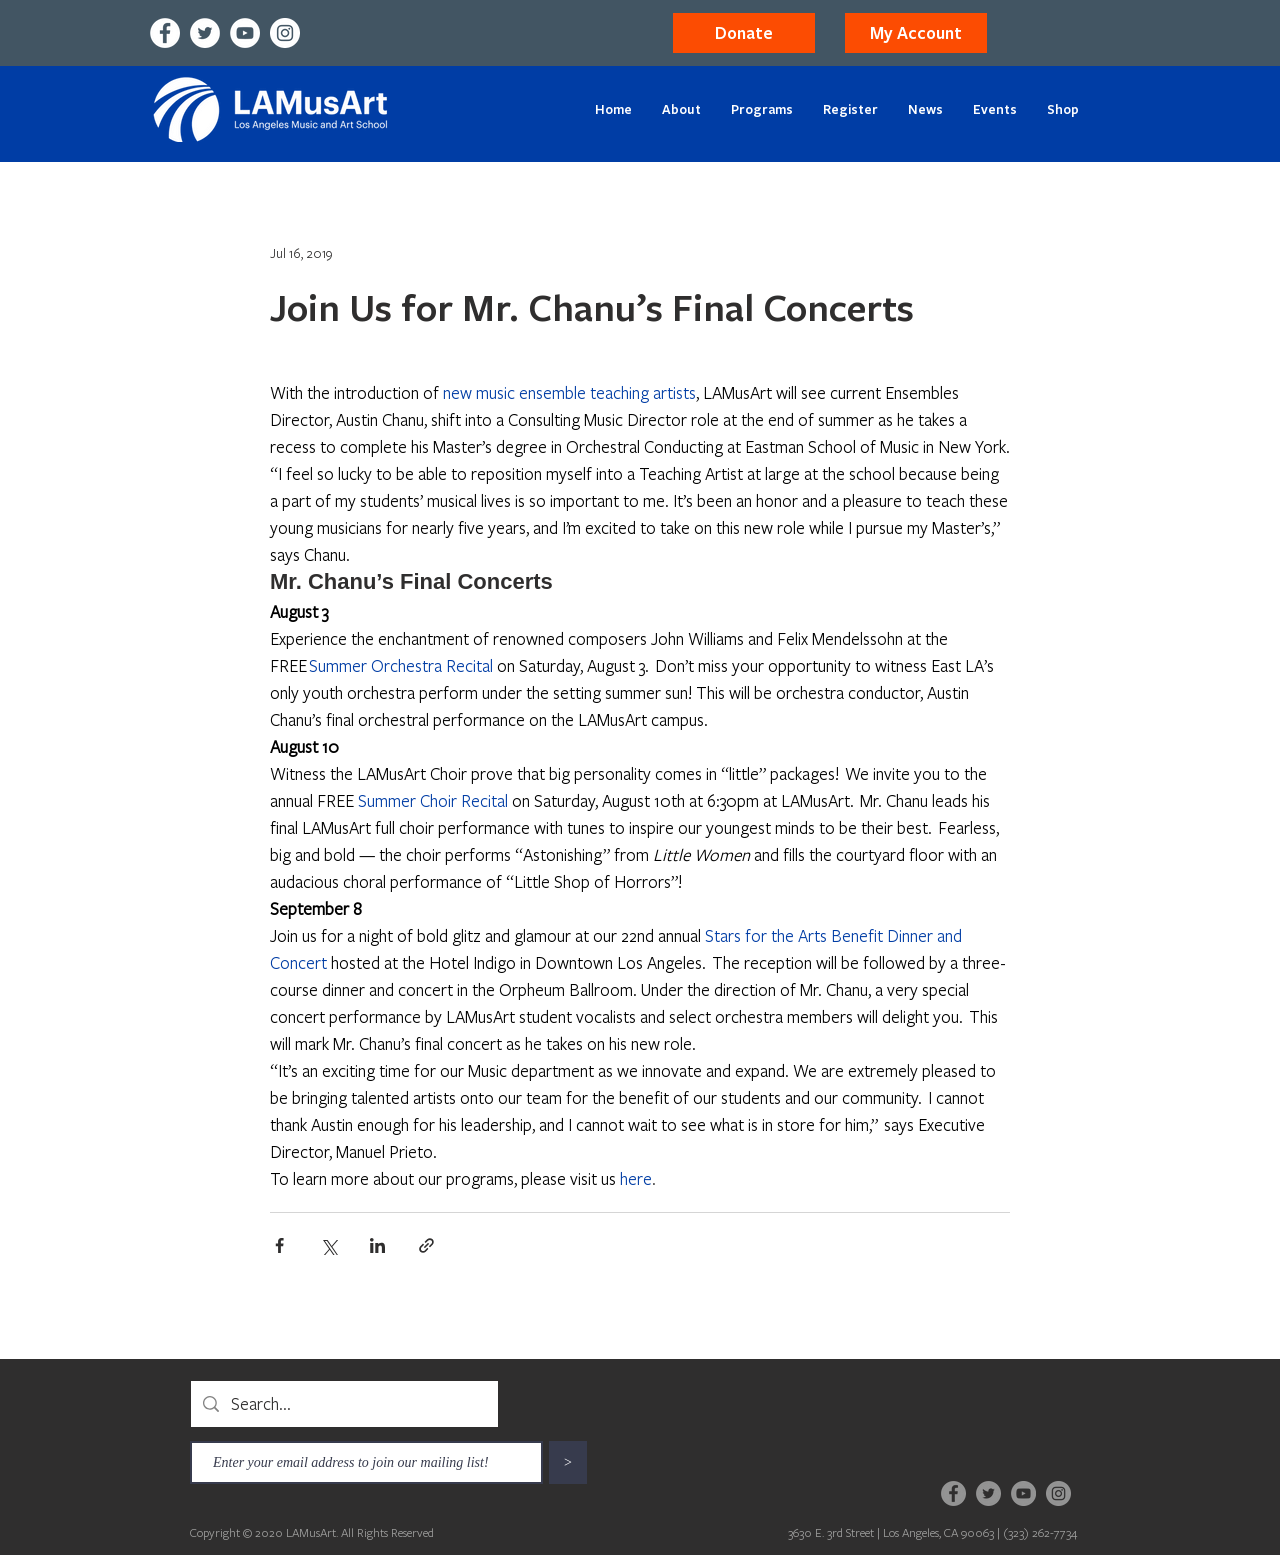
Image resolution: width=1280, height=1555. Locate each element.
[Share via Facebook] (279, 1245)
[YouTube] (245, 33)
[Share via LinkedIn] (377, 1245)
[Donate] (744, 33)
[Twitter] (205, 33)
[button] (916, 33)
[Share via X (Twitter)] (328, 1245)
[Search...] (343, 1404)
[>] (568, 1462)
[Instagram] (285, 33)
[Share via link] (426, 1245)
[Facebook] (165, 33)
